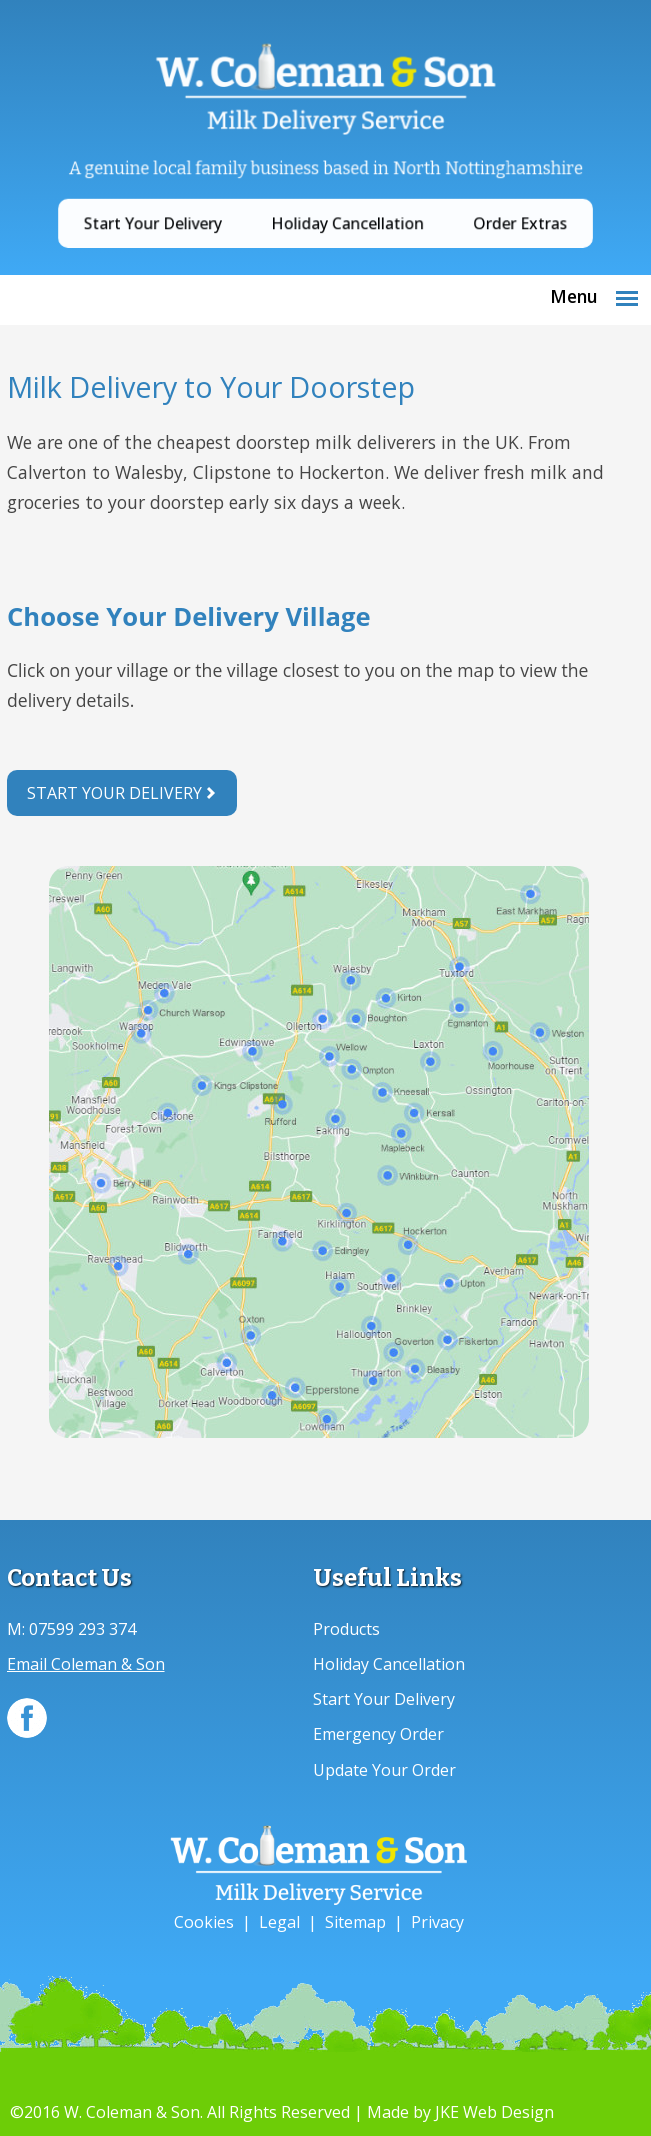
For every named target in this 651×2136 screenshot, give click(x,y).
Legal (279, 1922)
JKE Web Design (494, 2112)
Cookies (204, 1922)
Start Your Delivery (181, 209)
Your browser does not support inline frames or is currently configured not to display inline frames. (319, 673)
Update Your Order (384, 1770)
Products (346, 1629)
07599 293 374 (82, 1629)
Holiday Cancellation (344, 209)
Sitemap (355, 1922)
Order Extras (488, 209)
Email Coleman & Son (86, 1664)
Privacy (437, 1922)
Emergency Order (378, 1734)
